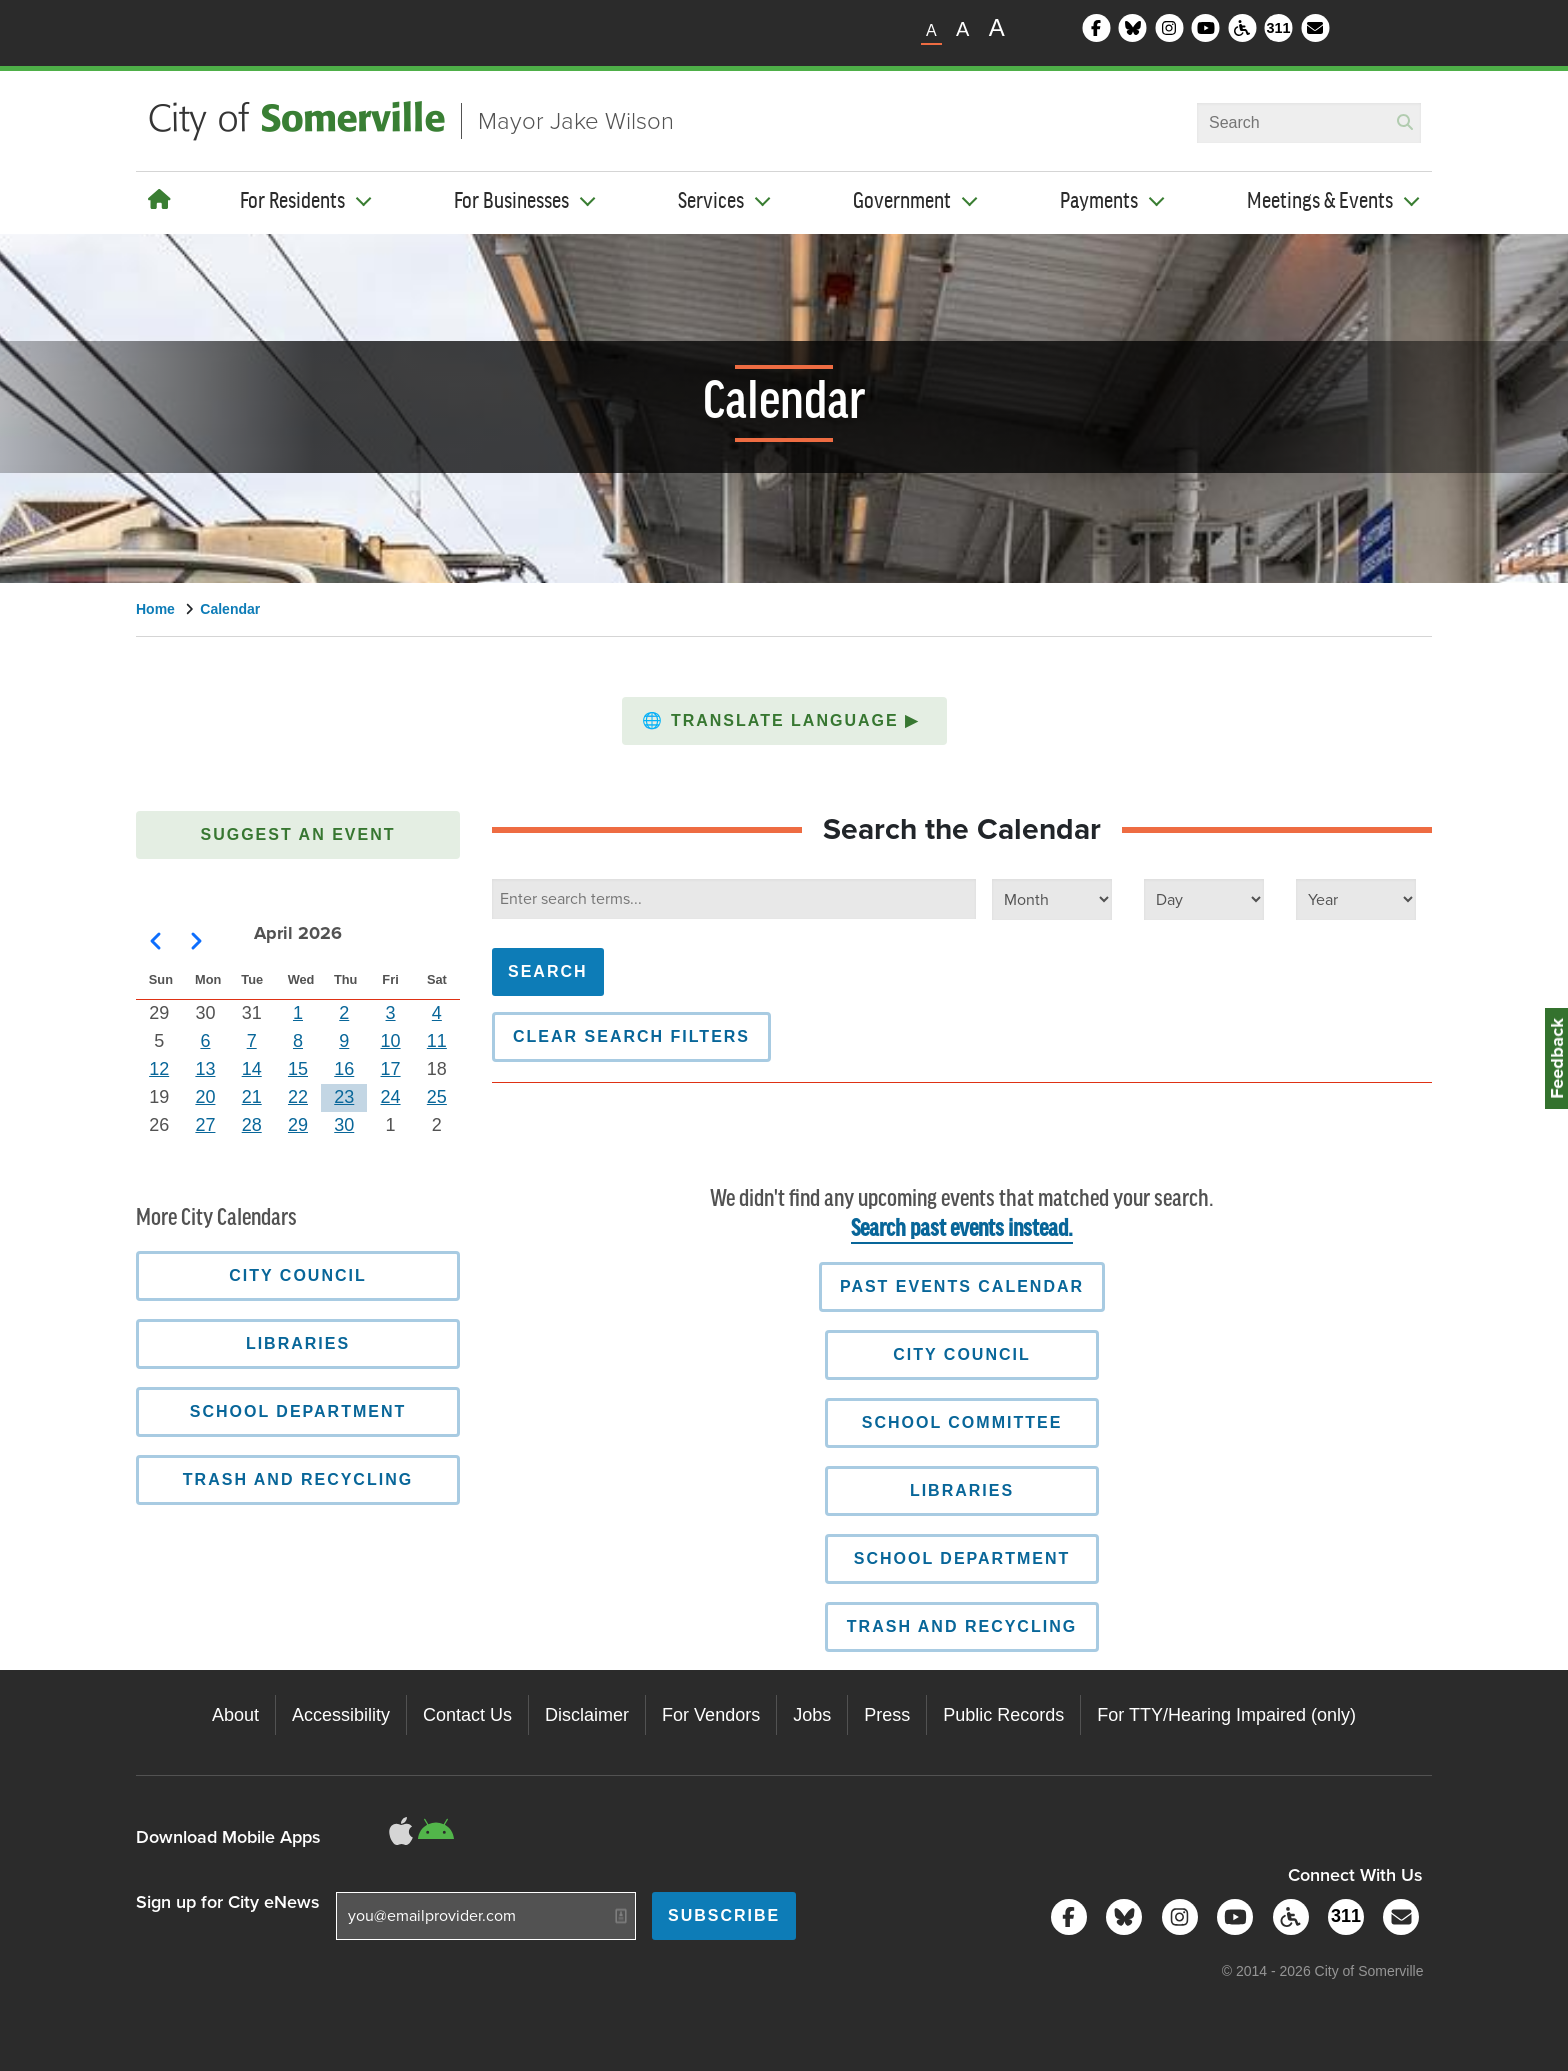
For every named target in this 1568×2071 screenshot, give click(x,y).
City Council (961, 1354)
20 (205, 1097)
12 (159, 1069)
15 (298, 1069)
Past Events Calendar (962, 1286)
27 (205, 1125)
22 (298, 1097)
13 (205, 1069)
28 (252, 1125)
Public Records (1003, 1715)
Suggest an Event (298, 834)
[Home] (159, 200)
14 (252, 1069)
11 (437, 1041)
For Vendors (711, 1715)
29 (298, 1125)
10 (391, 1041)
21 (252, 1097)
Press (887, 1715)
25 (437, 1097)
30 (344, 1125)
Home (155, 609)
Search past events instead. (962, 1229)
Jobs (812, 1715)
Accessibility (341, 1715)
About (235, 1715)
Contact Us (467, 1715)
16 (344, 1069)
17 (391, 1069)
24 (391, 1097)
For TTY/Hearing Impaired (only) (1226, 1715)
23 (344, 1097)
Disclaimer (587, 1715)
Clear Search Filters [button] (631, 1036)
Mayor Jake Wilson (576, 121)
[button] (784, 721)
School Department (962, 1558)
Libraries (962, 1490)
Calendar (230, 609)
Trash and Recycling (962, 1626)
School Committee (962, 1422)
